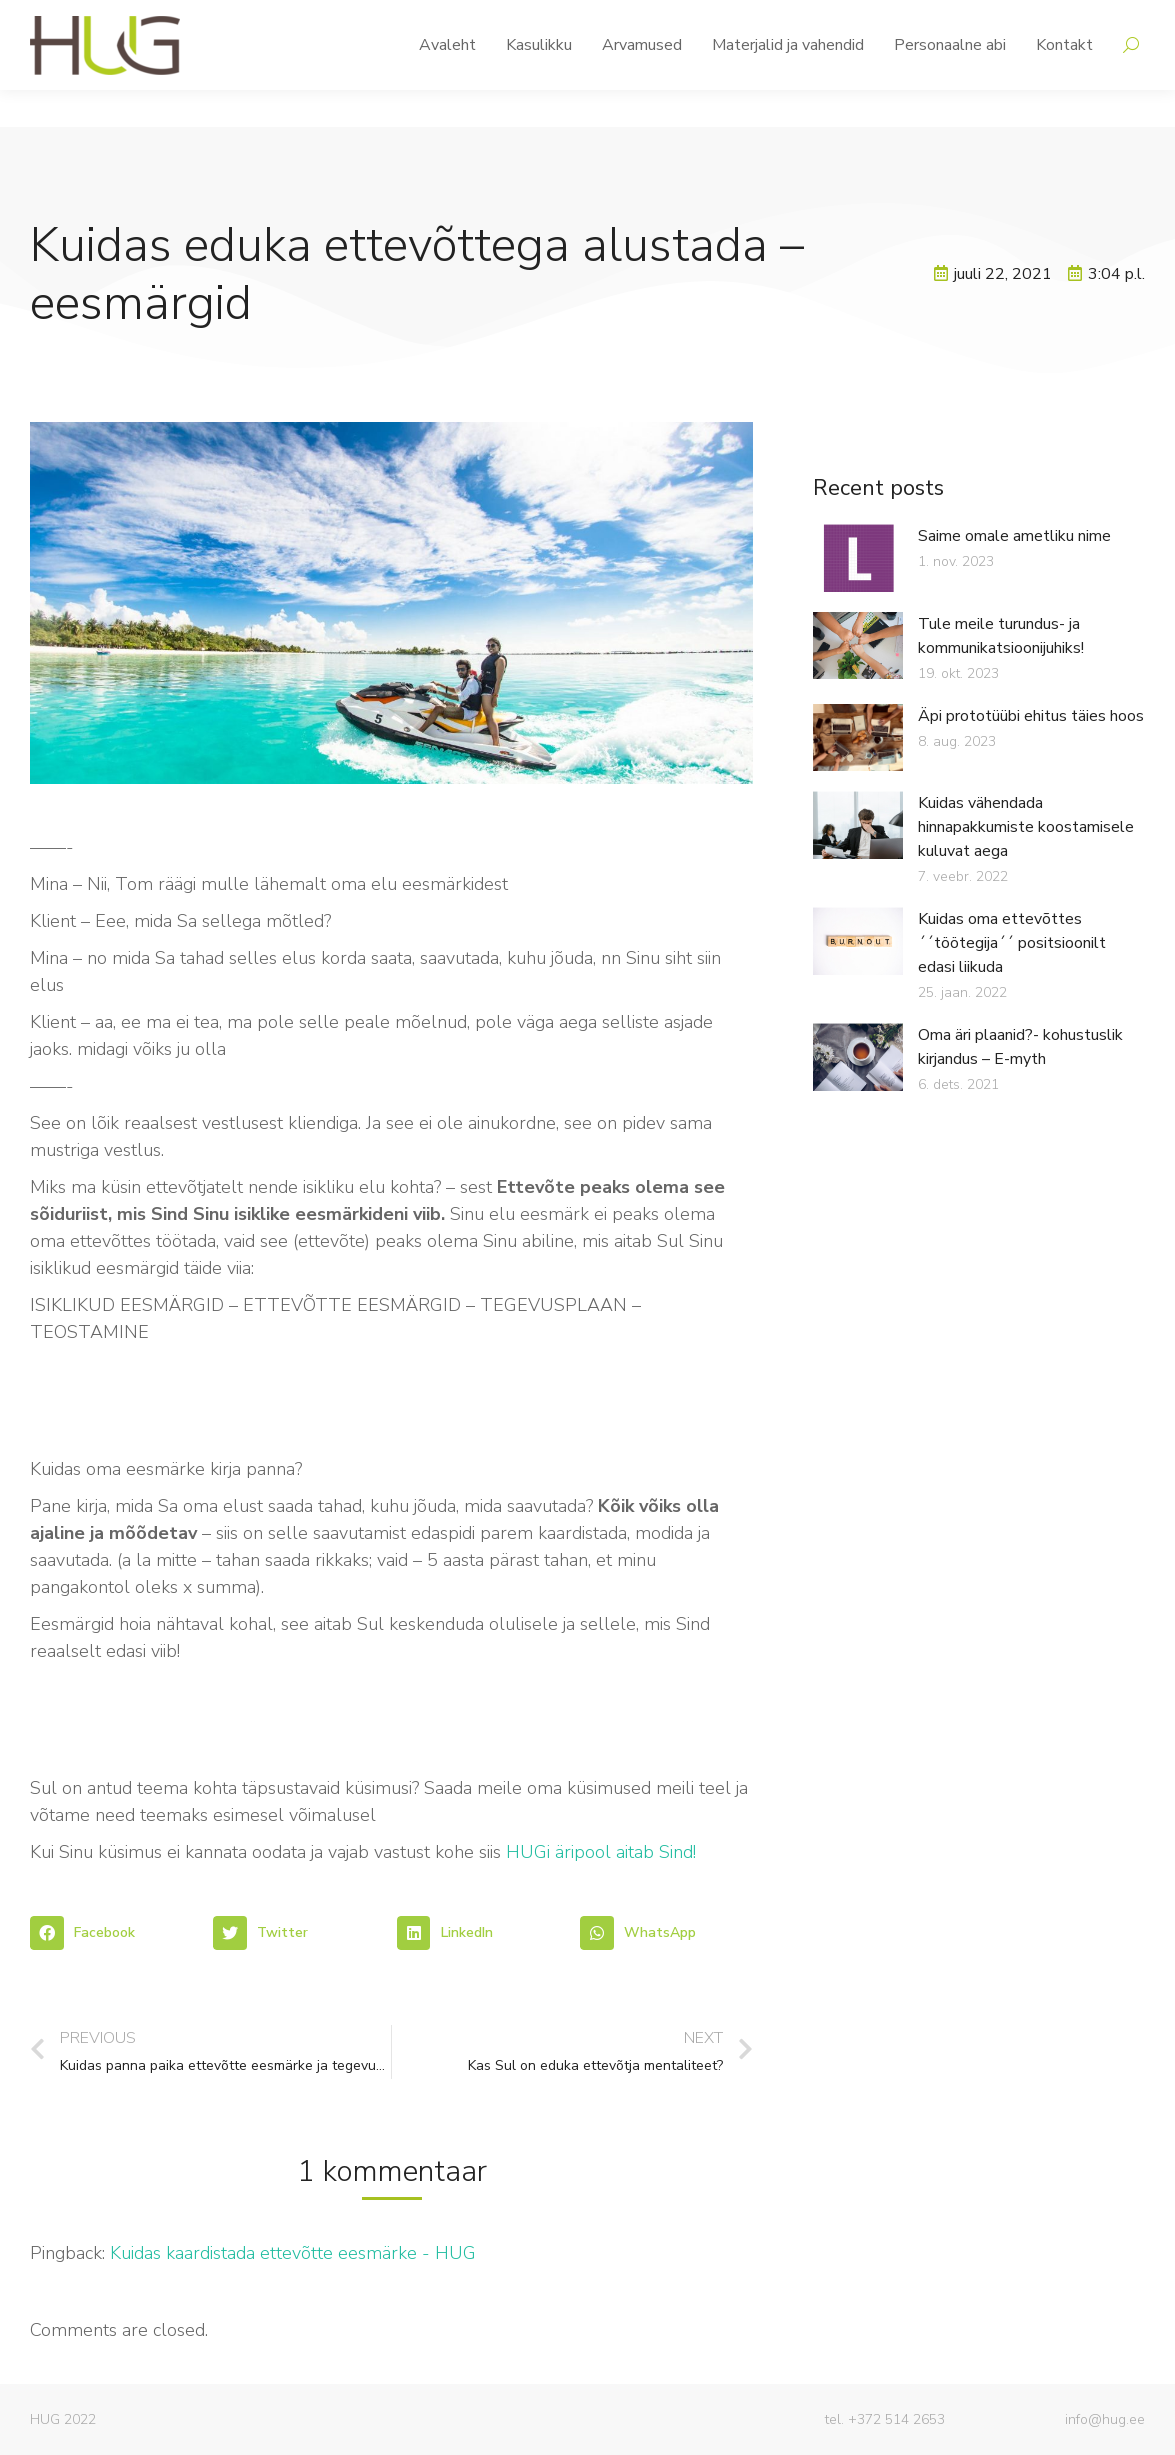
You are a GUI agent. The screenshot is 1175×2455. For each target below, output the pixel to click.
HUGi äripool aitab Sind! (601, 1852)
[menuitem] (447, 82)
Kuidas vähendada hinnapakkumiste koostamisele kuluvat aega (1026, 827)
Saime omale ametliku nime (1014, 536)
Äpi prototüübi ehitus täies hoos (1031, 716)
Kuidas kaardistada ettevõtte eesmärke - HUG (293, 2253)
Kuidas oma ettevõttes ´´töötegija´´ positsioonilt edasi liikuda (1012, 943)
